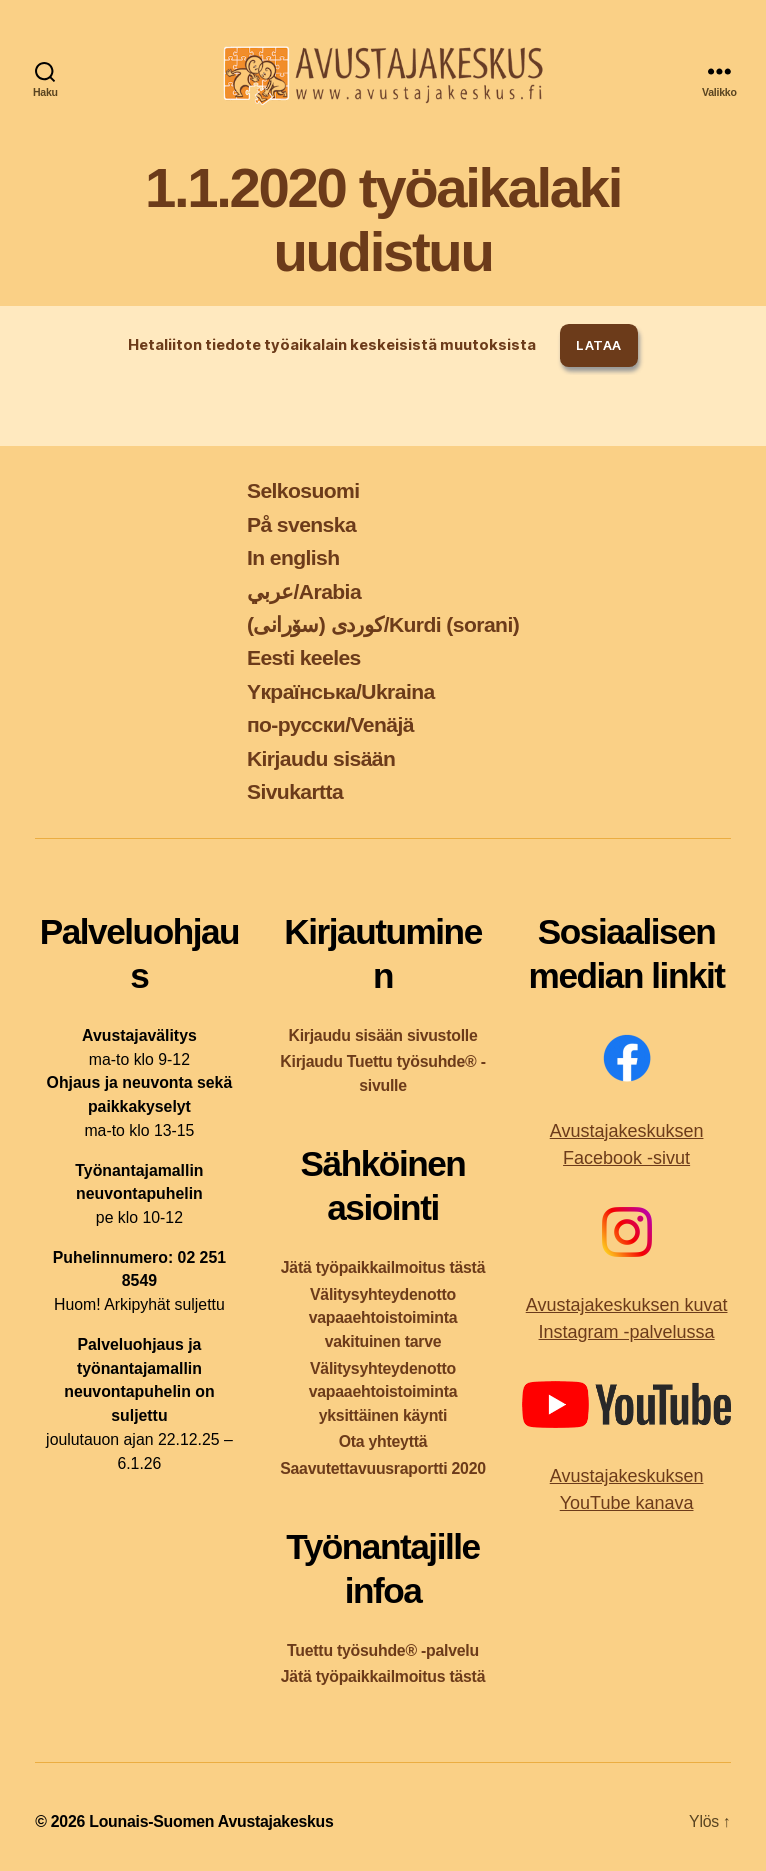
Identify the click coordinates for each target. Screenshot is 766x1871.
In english (293, 557)
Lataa (598, 345)
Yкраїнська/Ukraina (341, 691)
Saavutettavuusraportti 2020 (383, 1468)
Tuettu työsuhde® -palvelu (383, 1650)
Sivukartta (295, 791)
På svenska (301, 524)
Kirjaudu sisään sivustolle (382, 1035)
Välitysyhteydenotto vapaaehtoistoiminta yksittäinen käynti (383, 1392)
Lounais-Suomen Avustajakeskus (211, 1821)
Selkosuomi (303, 490)
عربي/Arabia (304, 591)
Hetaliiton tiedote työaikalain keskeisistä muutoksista (332, 345)
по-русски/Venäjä (330, 724)
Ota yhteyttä (383, 1441)
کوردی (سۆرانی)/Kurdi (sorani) (383, 624)
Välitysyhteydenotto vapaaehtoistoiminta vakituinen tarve (383, 1318)
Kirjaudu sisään (321, 758)
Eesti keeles (304, 657)
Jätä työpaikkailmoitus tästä (383, 1267)
